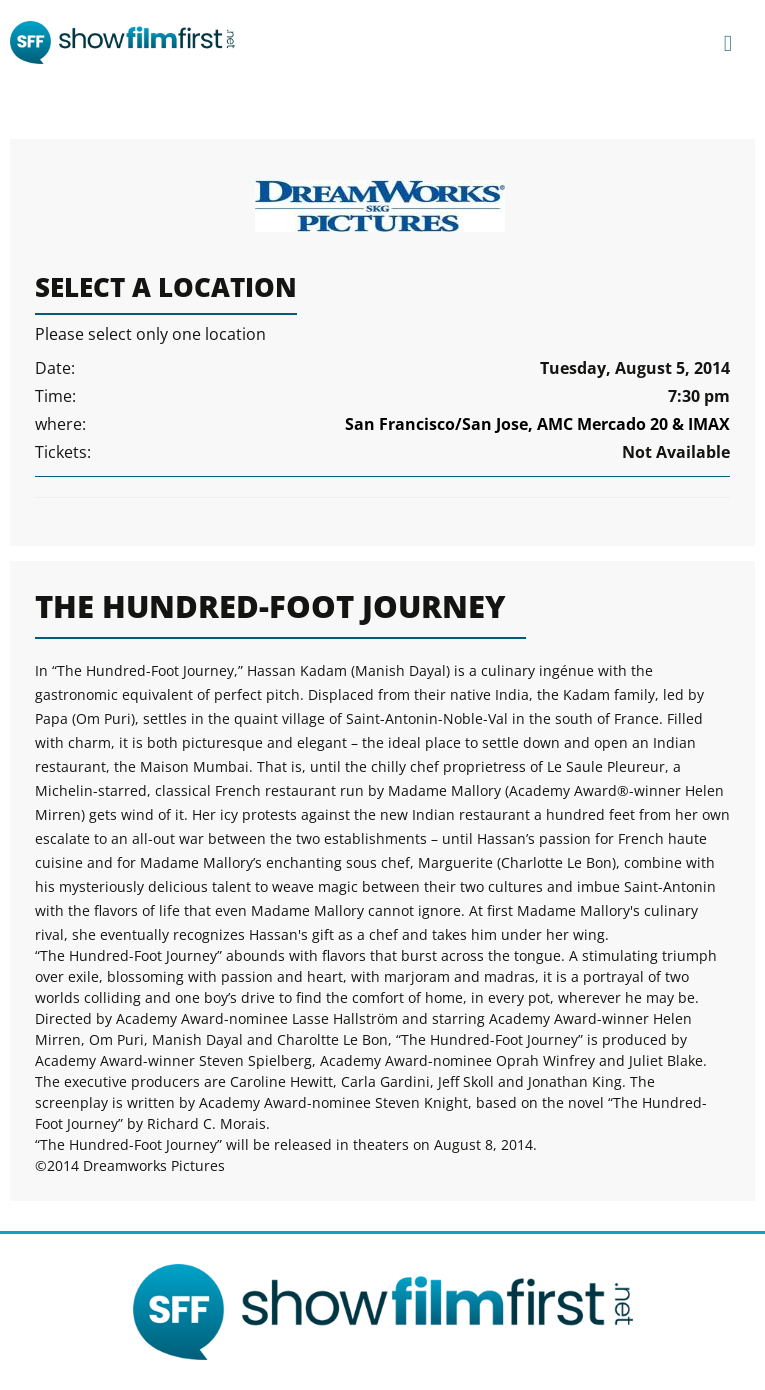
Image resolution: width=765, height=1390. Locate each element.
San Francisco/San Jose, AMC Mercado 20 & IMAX (537, 424)
